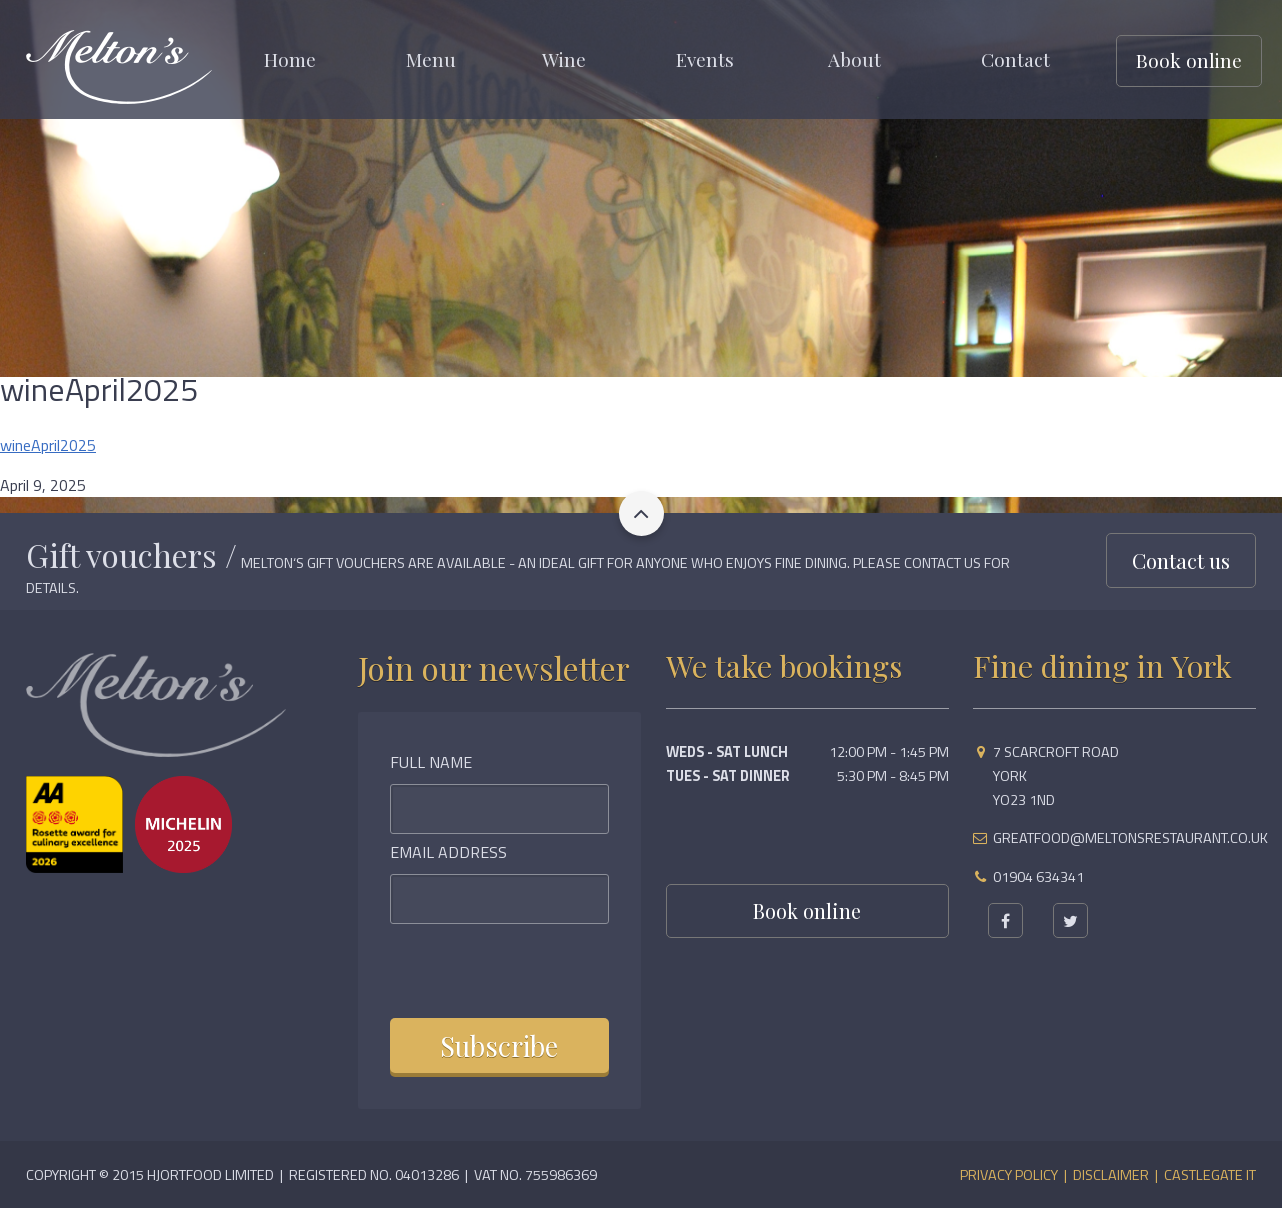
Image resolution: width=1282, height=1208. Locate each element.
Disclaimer (1111, 1175)
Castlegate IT (1210, 1175)
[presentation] (522, 968)
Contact (1015, 59)
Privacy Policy (1009, 1175)
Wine (564, 59)
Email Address (448, 852)
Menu (431, 59)
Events (705, 59)
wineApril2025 (48, 445)
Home (290, 59)
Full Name (431, 762)
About (854, 59)
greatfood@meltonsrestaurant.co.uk (1130, 838)
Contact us (1181, 560)
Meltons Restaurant (119, 67)
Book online (1189, 60)
